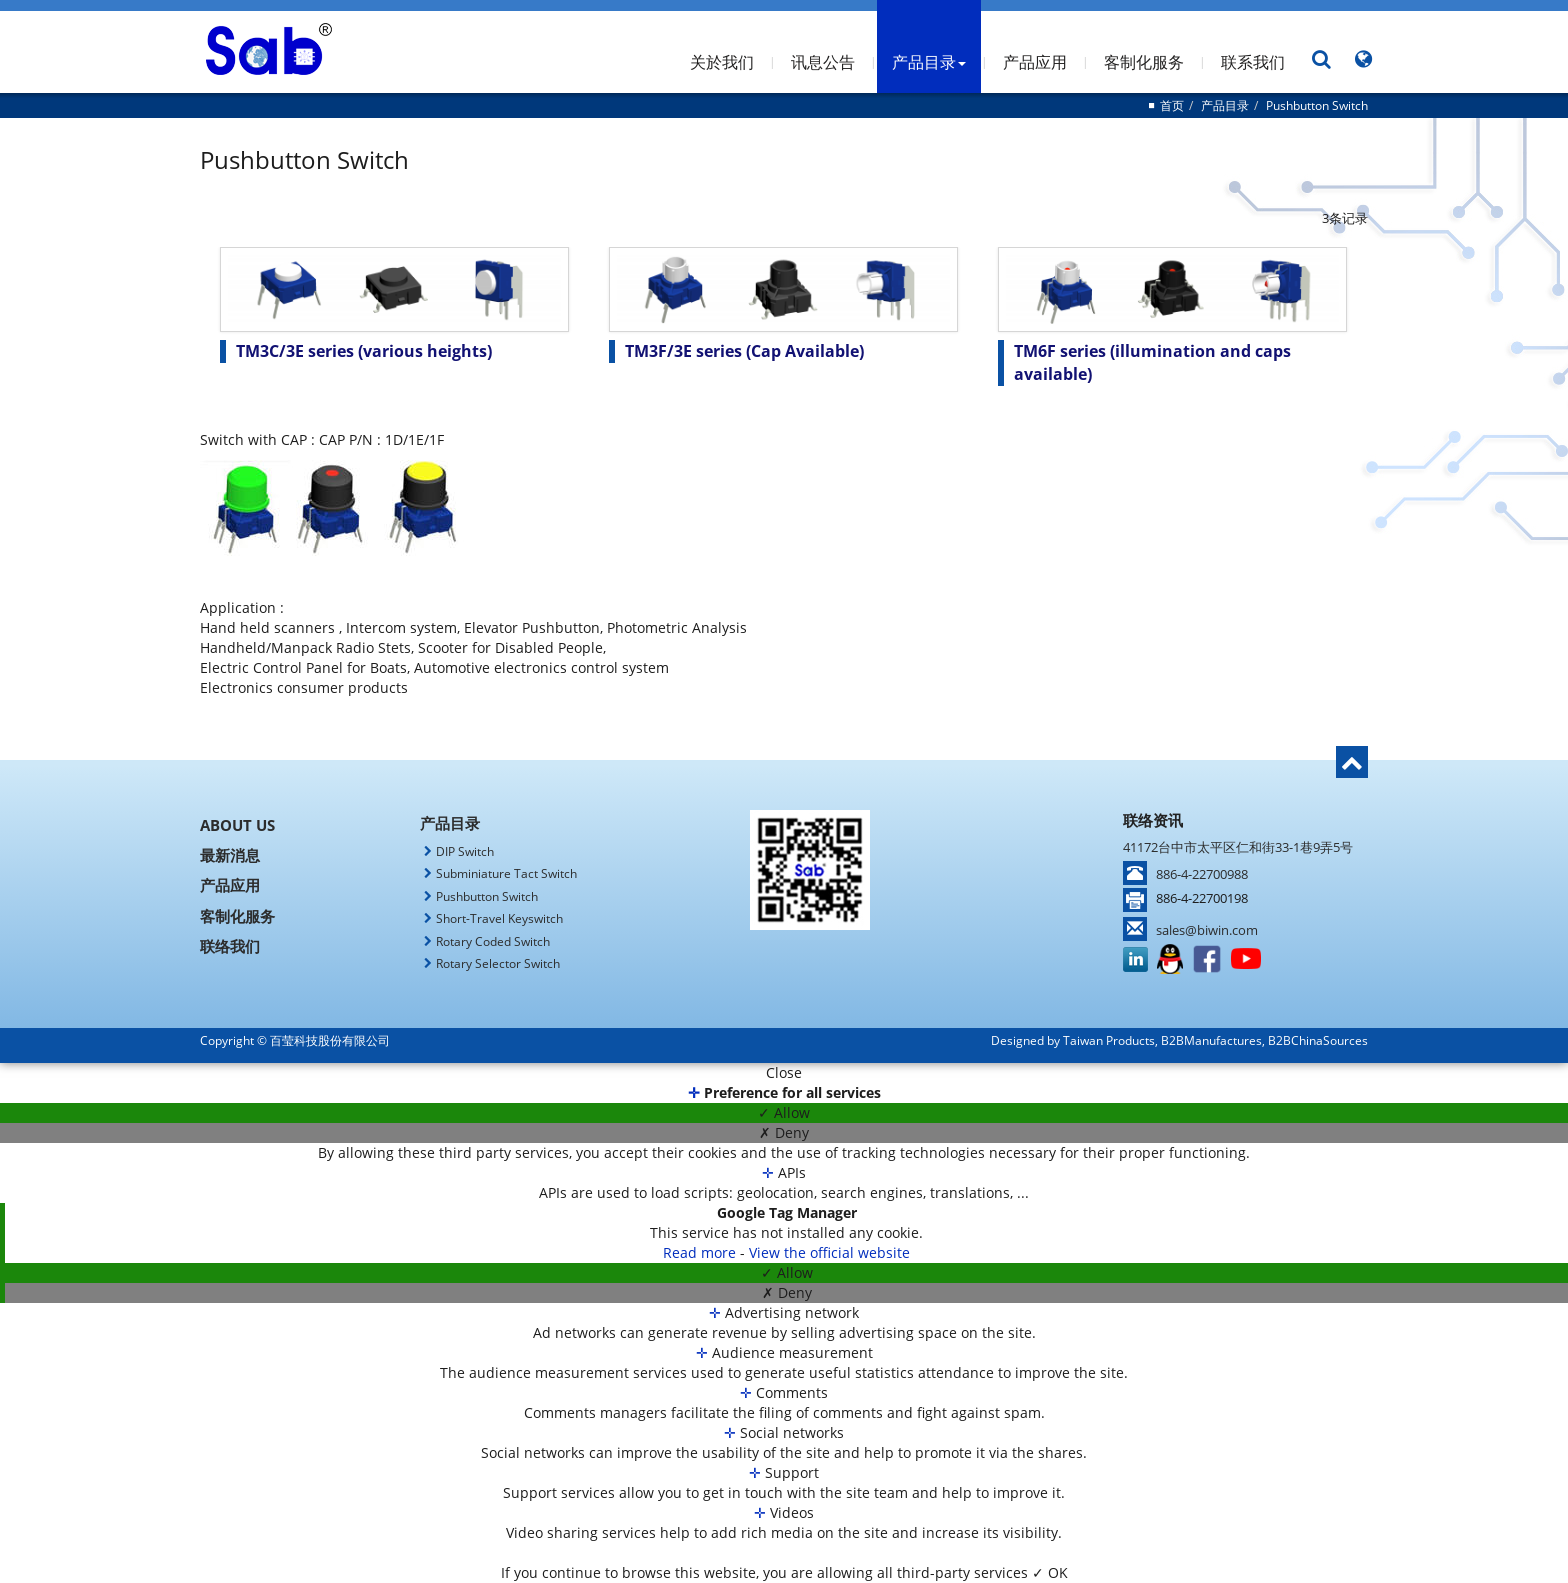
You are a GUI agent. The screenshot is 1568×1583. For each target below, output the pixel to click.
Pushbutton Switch (1317, 105)
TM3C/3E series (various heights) (364, 351)
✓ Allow (784, 1112)
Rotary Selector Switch (498, 963)
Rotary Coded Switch (493, 941)
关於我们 (722, 62)
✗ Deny (784, 1132)
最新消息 (230, 855)
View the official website (829, 1252)
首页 (1172, 105)
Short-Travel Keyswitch (499, 918)
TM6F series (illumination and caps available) (1152, 362)
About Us (237, 825)
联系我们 (1253, 62)
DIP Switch (465, 851)
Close (784, 1072)
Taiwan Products (1109, 1040)
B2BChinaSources (1318, 1040)
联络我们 (230, 946)
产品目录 (929, 62)
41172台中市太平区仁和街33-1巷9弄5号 (1238, 847)
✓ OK (1050, 1572)
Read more (701, 1252)
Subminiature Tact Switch (506, 873)
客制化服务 (1144, 62)
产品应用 (1035, 62)
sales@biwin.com (1207, 930)
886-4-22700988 (1202, 874)
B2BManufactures (1211, 1040)
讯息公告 (823, 62)
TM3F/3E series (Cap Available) (744, 351)
